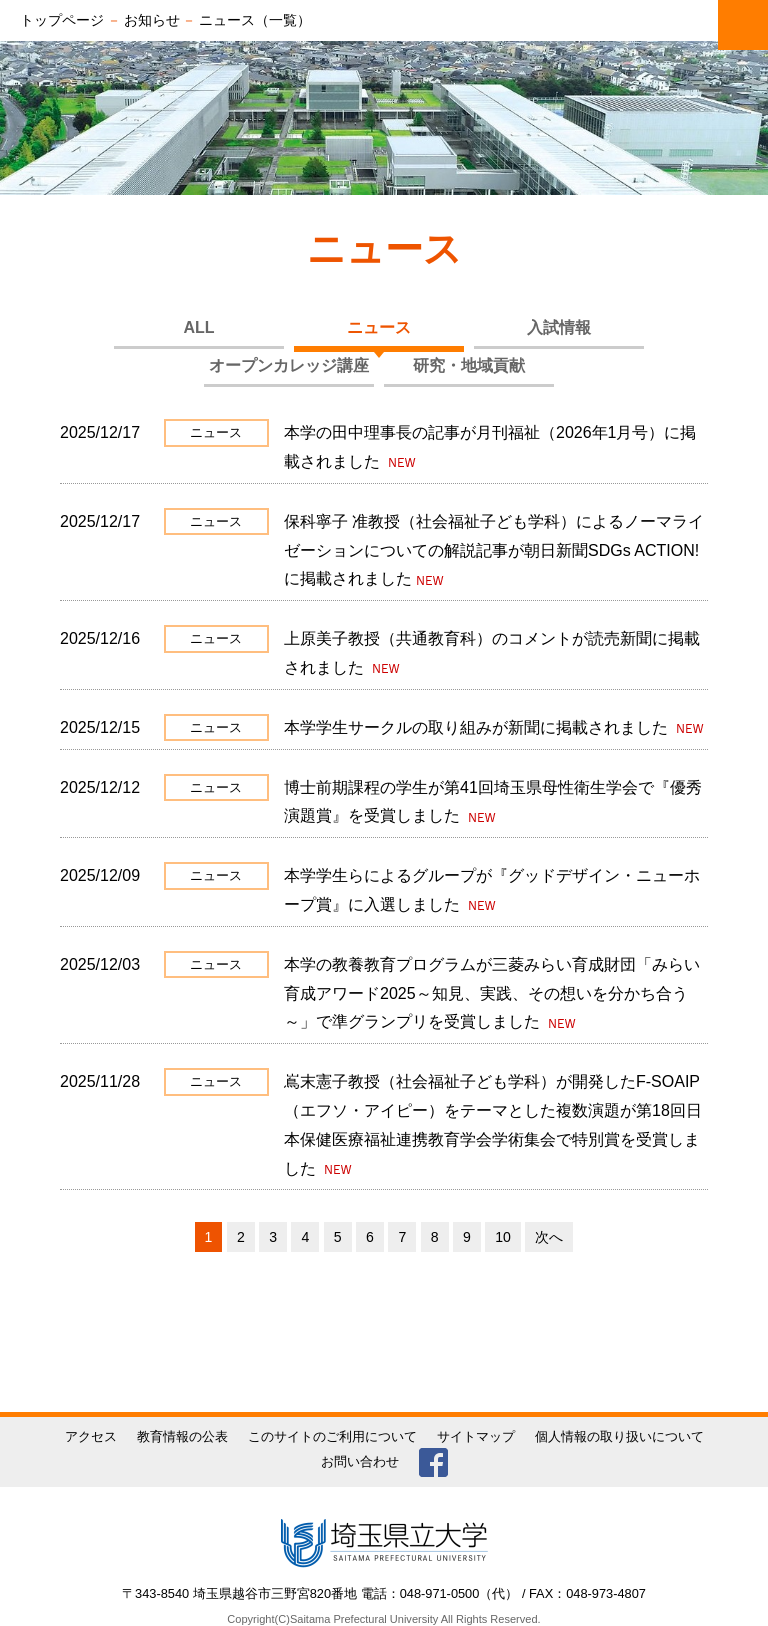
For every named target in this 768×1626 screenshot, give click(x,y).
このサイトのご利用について (332, 1436)
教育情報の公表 (182, 1436)
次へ (549, 1237)
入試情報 (559, 327)
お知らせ (152, 20)
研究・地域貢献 (469, 365)
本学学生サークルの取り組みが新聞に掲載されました (478, 727)
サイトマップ (476, 1436)
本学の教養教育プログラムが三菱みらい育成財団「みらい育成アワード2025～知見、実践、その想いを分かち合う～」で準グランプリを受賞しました (492, 993)
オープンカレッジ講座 (289, 365)
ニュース (379, 327)
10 (503, 1237)
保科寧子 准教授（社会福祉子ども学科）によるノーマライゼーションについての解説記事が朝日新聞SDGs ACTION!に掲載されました (494, 550)
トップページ (62, 20)
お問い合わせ (360, 1461)
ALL (198, 327)
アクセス (91, 1436)
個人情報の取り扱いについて (619, 1436)
